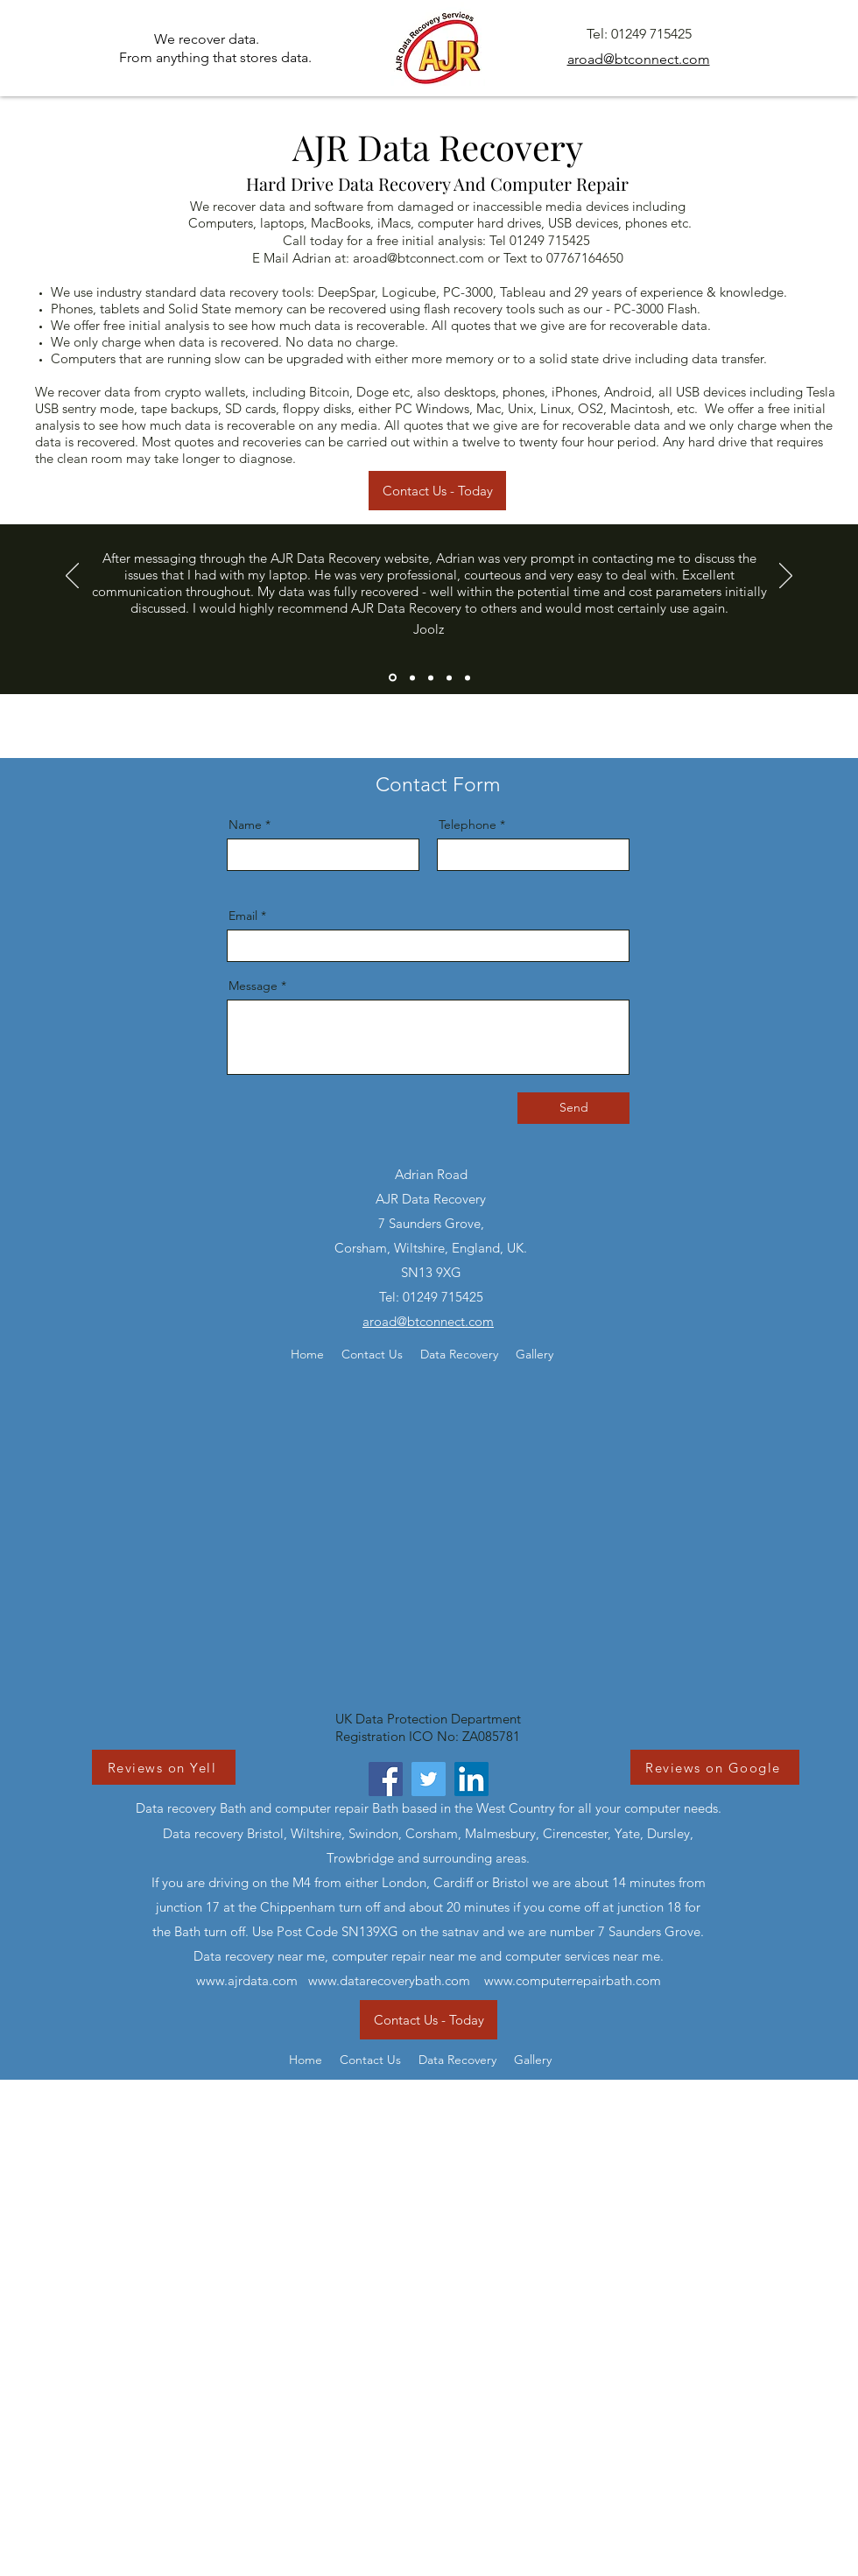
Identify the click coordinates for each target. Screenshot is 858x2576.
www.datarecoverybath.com (389, 1980)
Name (245, 824)
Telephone (467, 824)
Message (253, 985)
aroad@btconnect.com (418, 257)
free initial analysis (156, 325)
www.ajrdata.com (247, 1980)
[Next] (785, 577)
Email (243, 915)
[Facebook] (386, 1779)
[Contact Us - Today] (437, 490)
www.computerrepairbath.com (572, 1980)
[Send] (573, 1108)
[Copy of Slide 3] (449, 677)
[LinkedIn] (471, 1779)
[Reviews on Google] (714, 1767)
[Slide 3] (430, 677)
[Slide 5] (467, 677)
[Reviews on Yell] (164, 1767)
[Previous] (72, 577)
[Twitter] (428, 1779)
